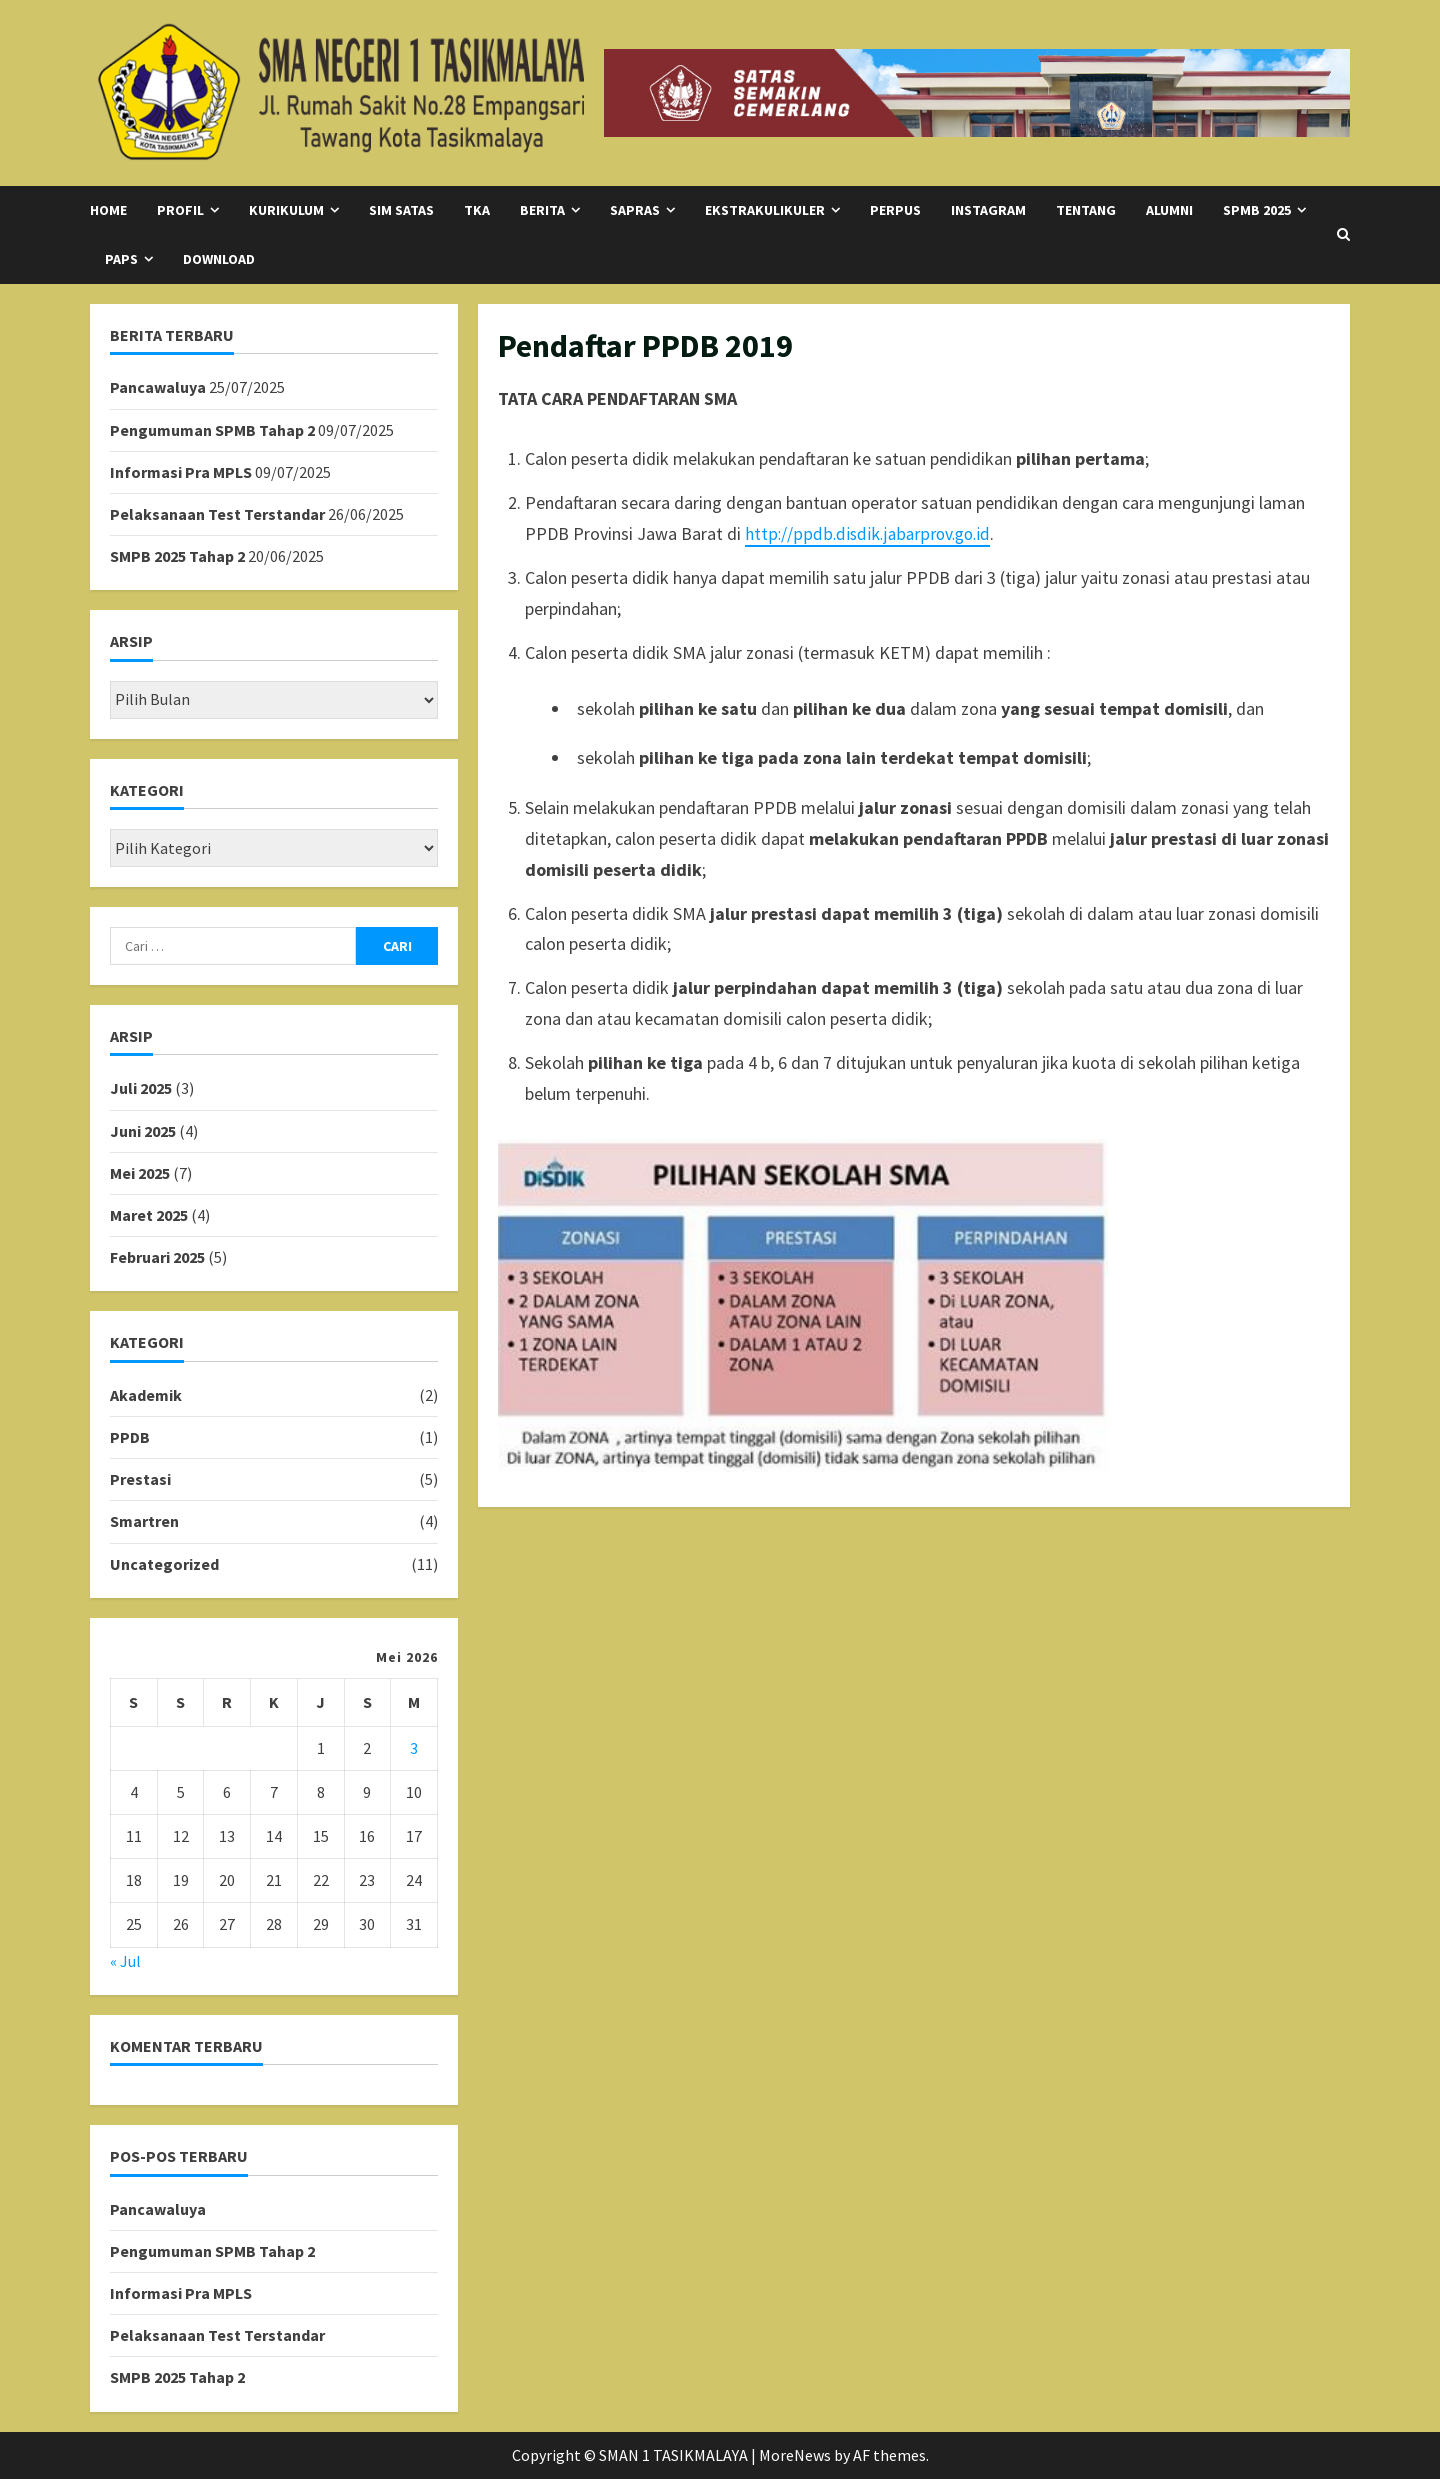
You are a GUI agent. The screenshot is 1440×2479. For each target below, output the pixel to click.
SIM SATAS (401, 210)
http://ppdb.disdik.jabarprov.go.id (869, 533)
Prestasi (140, 1479)
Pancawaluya (158, 387)
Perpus (895, 210)
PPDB (130, 1437)
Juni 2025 (143, 1131)
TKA (477, 210)
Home (108, 210)
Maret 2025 (149, 1215)
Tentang (1086, 210)
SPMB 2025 (1257, 210)
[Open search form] (1343, 235)
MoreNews (795, 2455)
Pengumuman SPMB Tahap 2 (212, 430)
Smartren (144, 1521)
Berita (542, 210)
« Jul (125, 1961)
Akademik (146, 1395)
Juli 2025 (141, 1088)
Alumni (1169, 210)
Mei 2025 (140, 1173)
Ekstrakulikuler (765, 210)
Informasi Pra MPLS (181, 472)
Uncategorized (164, 1564)
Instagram (988, 210)
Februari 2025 (157, 1257)
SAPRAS (635, 210)
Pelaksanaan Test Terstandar (217, 514)
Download (219, 259)
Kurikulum (286, 210)
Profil (180, 210)
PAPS (121, 259)
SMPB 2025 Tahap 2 (177, 556)
